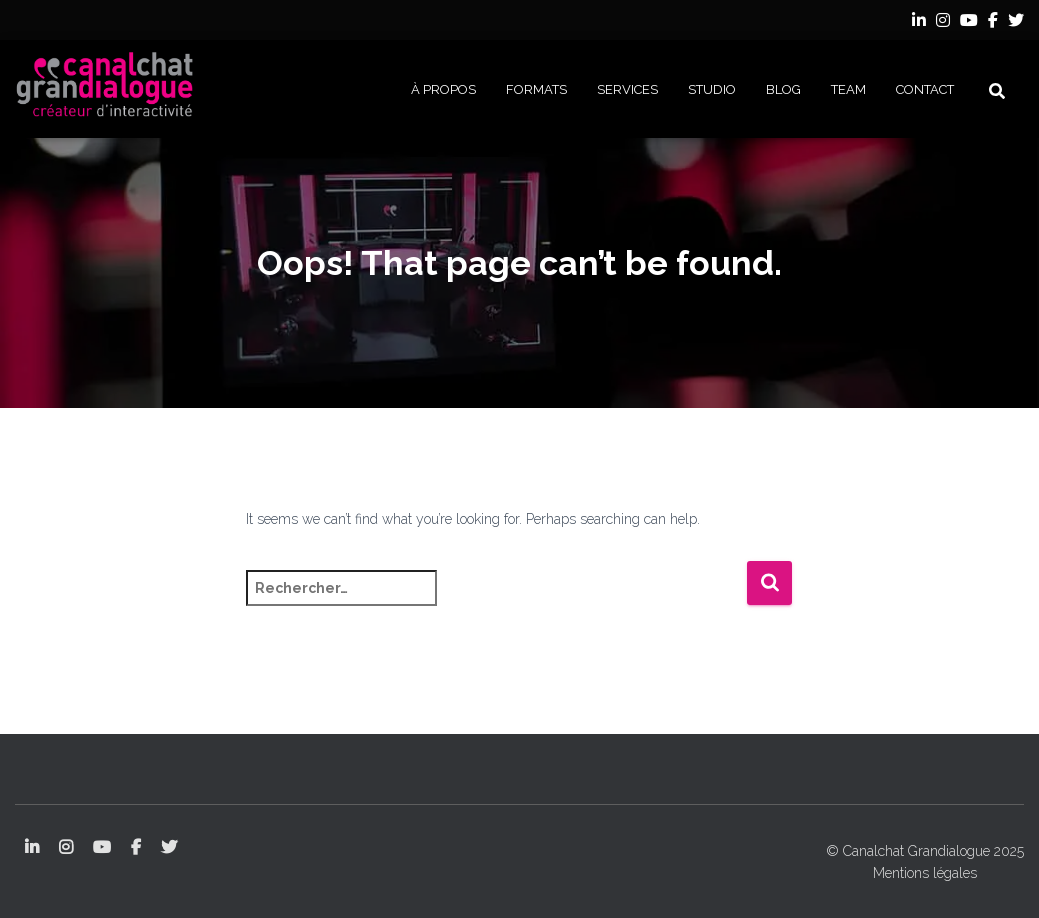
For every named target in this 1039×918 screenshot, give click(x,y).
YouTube (969, 23)
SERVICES (627, 89)
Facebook (993, 23)
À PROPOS (443, 89)
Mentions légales (925, 873)
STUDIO (712, 89)
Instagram (943, 23)
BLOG (783, 89)
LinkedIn (919, 23)
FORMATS (536, 89)
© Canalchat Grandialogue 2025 (925, 851)
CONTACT (925, 89)
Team (848, 89)
